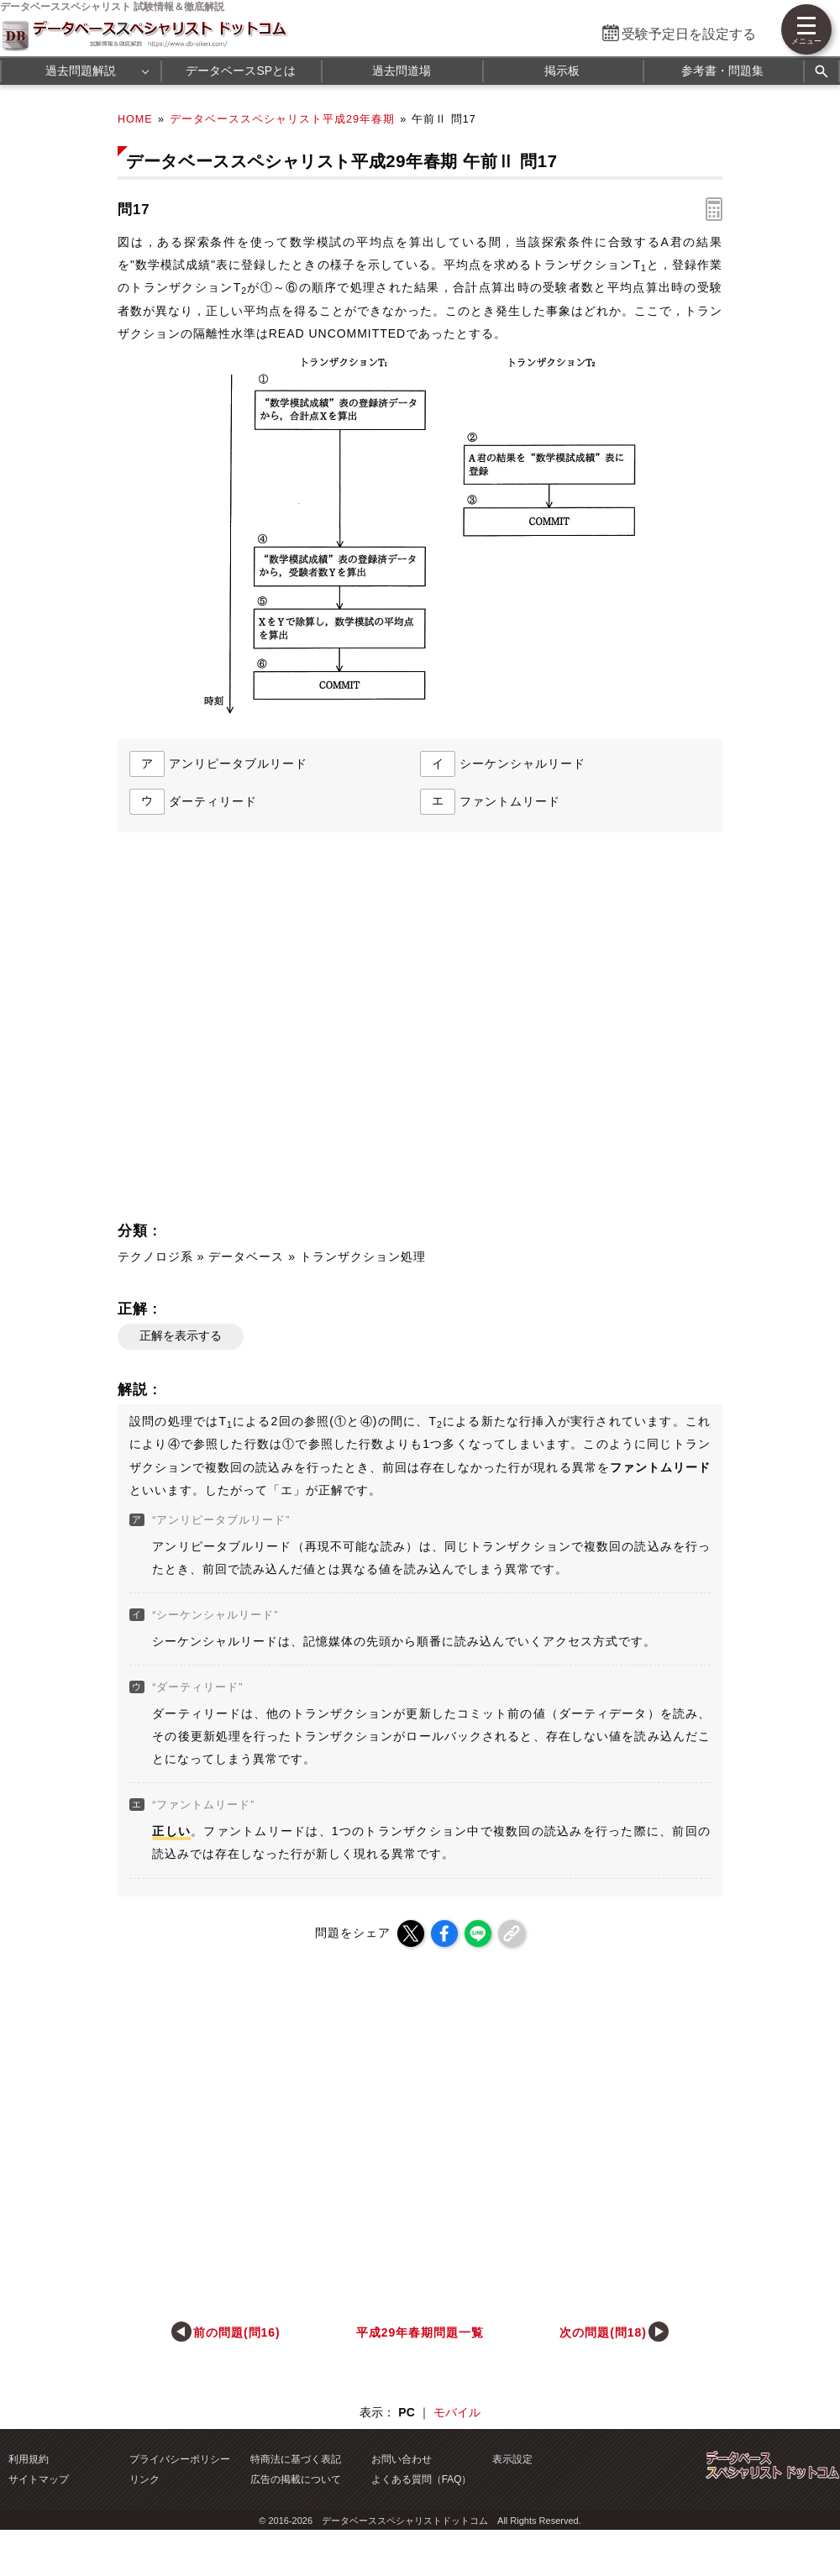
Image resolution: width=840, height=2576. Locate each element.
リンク (144, 2479)
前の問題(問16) (237, 2332)
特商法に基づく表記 (295, 2459)
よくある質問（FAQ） (421, 2479)
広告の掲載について (295, 2479)
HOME (135, 119)
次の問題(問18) (603, 2332)
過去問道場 (401, 70)
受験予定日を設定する (689, 34)
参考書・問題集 (722, 70)
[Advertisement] (311, 1031)
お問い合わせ (401, 2459)
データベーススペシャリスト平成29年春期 (282, 119)
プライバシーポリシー (179, 2459)
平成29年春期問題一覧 (420, 2332)
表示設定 (512, 2459)
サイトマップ (38, 2479)
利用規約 (28, 2459)
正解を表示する (180, 1335)
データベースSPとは (241, 70)
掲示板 (562, 70)
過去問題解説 (80, 70)
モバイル (456, 2412)
